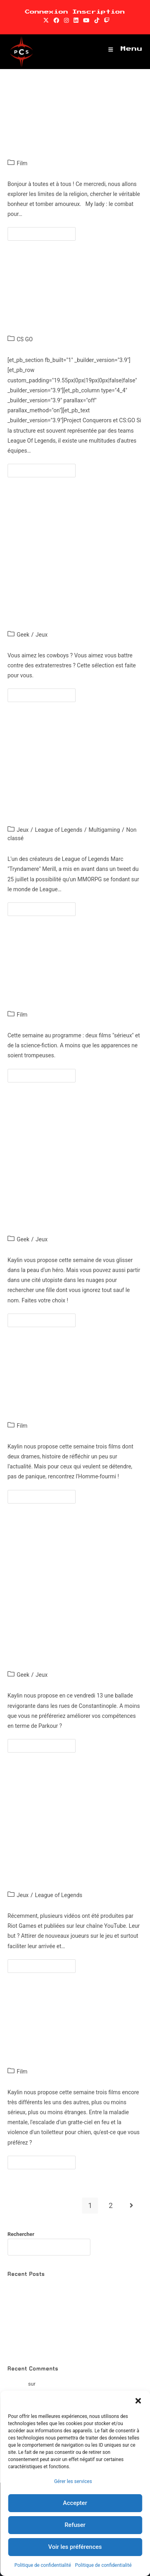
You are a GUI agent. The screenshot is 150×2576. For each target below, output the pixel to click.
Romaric (17, 2384)
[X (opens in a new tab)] (46, 20)
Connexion (46, 12)
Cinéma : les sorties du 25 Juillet (72, 979)
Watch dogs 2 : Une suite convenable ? (52, 2308)
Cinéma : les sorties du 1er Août (67, 128)
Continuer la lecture (45, 232)
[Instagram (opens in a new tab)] (66, 20)
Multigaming (104, 830)
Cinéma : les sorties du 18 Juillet (72, 1390)
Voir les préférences (75, 2546)
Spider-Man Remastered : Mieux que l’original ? (61, 2345)
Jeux (42, 634)
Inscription (98, 12)
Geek (23, 634)
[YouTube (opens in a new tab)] (86, 20)
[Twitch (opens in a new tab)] (106, 20)
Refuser (74, 2525)
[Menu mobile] (125, 48)
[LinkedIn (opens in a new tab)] (76, 20)
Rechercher (21, 2234)
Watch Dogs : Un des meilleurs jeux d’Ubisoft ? (61, 2336)
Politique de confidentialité (42, 2565)
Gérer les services (73, 2481)
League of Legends (58, 830)
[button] (138, 2401)
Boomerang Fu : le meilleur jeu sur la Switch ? (89, 2384)
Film (22, 163)
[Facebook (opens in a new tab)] (56, 20)
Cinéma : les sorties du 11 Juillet (72, 2036)
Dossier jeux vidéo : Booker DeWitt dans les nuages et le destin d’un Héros (72, 1175)
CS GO (25, 339)
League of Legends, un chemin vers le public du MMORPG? (67, 780)
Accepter (75, 2503)
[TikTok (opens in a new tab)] (97, 20)
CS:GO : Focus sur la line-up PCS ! (72, 304)
